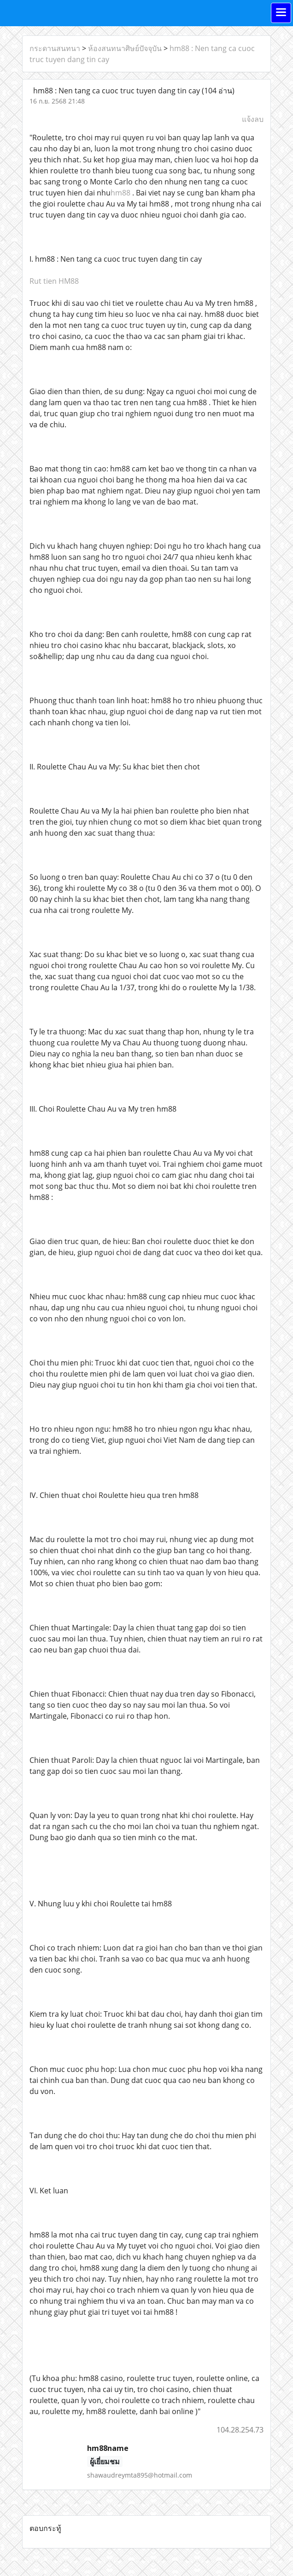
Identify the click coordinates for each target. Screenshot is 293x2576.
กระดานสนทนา (54, 48)
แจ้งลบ (253, 119)
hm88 (120, 193)
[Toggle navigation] (281, 13)
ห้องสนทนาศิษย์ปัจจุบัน (125, 48)
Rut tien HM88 (54, 281)
